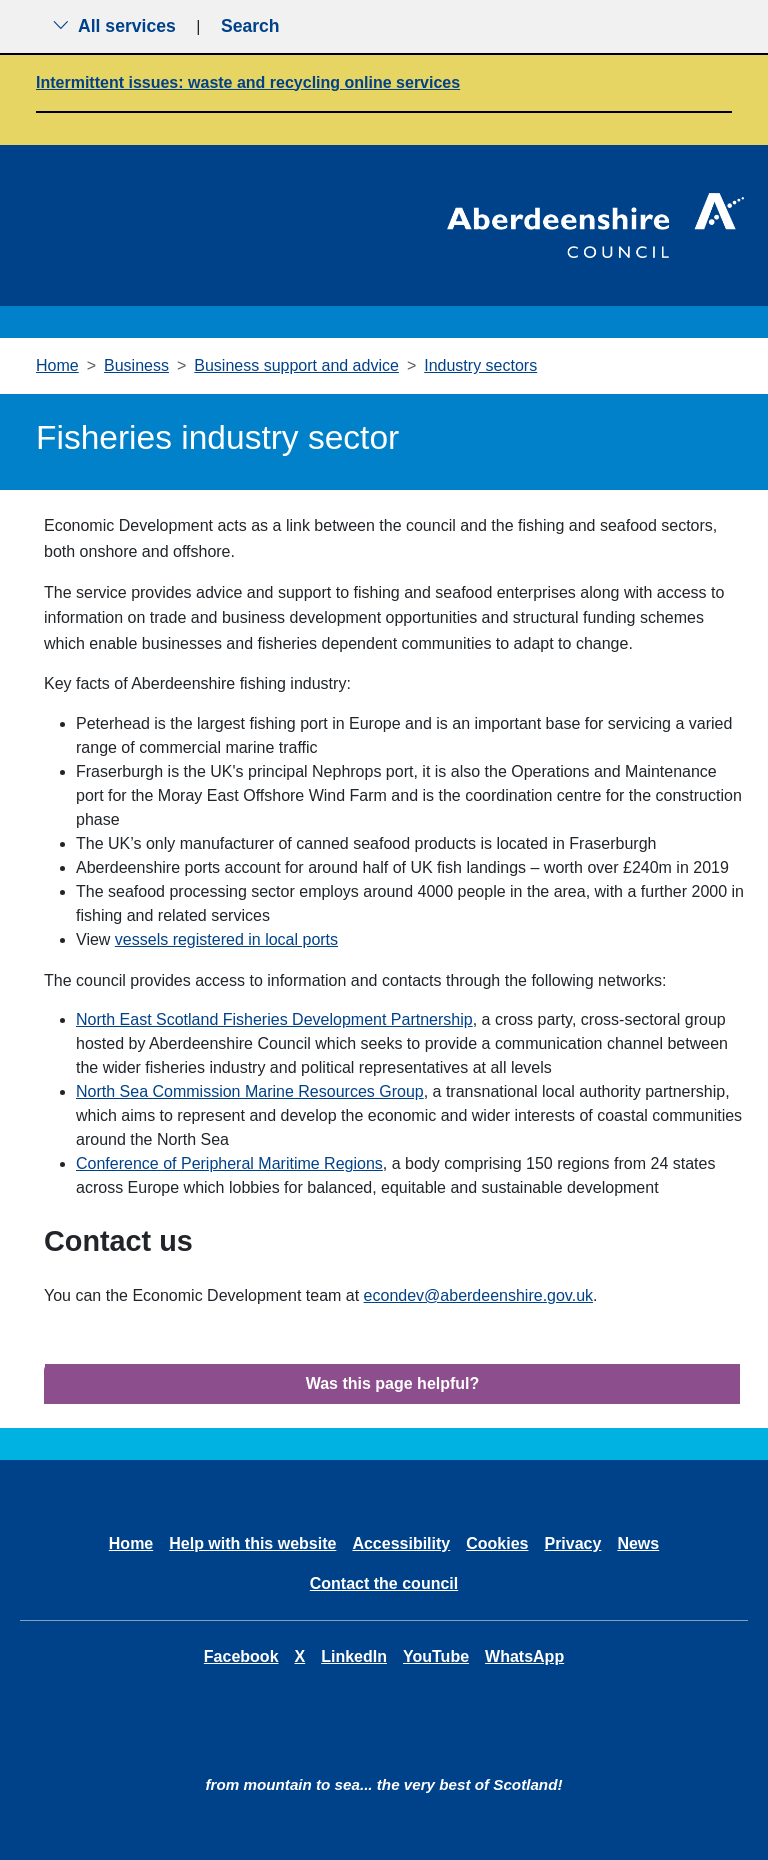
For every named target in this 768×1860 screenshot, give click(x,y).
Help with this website (252, 1543)
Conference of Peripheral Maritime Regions (229, 1163)
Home (57, 365)
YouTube (436, 1656)
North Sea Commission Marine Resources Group (250, 1091)
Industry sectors (480, 365)
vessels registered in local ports (226, 939)
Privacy (572, 1543)
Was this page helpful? (393, 1383)
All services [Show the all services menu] (114, 26)
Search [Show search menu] (250, 26)
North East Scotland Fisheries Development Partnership (274, 1019)
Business (136, 365)
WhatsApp (524, 1656)
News (638, 1543)
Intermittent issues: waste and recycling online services (248, 82)
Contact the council (384, 1583)
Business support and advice (296, 365)
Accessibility (401, 1543)
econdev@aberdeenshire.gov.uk (478, 1295)
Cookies (497, 1543)
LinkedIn (354, 1656)
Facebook (241, 1656)
